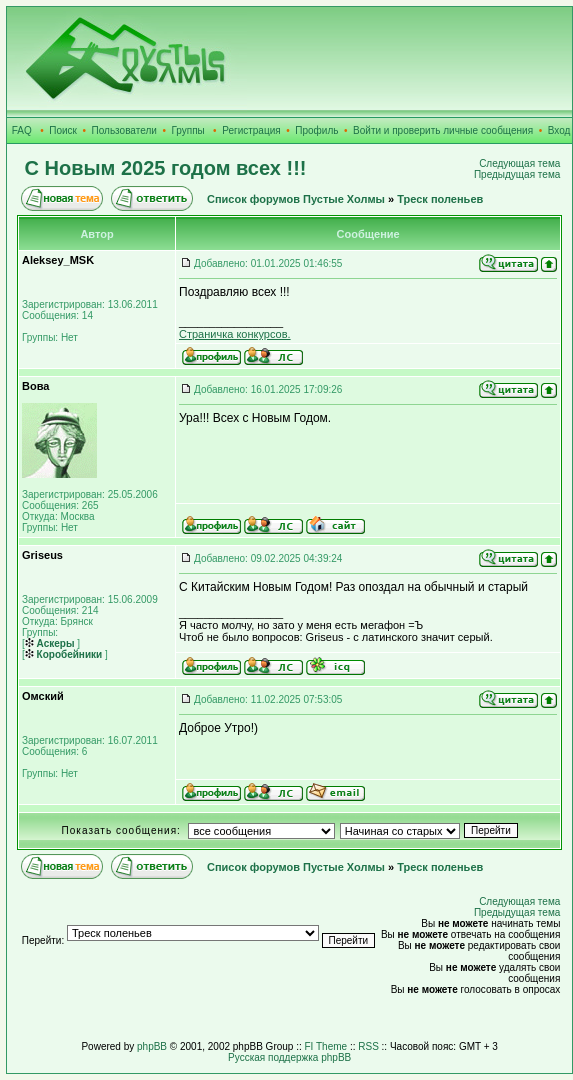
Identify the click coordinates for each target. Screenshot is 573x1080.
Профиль (316, 130)
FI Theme (326, 1046)
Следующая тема (519, 163)
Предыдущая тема (517, 174)
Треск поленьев (440, 199)
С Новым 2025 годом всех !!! (166, 168)
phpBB (152, 1046)
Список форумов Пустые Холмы (296, 199)
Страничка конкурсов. (235, 334)
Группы (187, 130)
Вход (559, 130)
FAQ (22, 130)
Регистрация (251, 130)
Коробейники (63, 654)
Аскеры (50, 643)
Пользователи (124, 130)
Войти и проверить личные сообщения (443, 130)
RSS (368, 1046)
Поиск (63, 130)
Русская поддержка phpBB (289, 1057)
